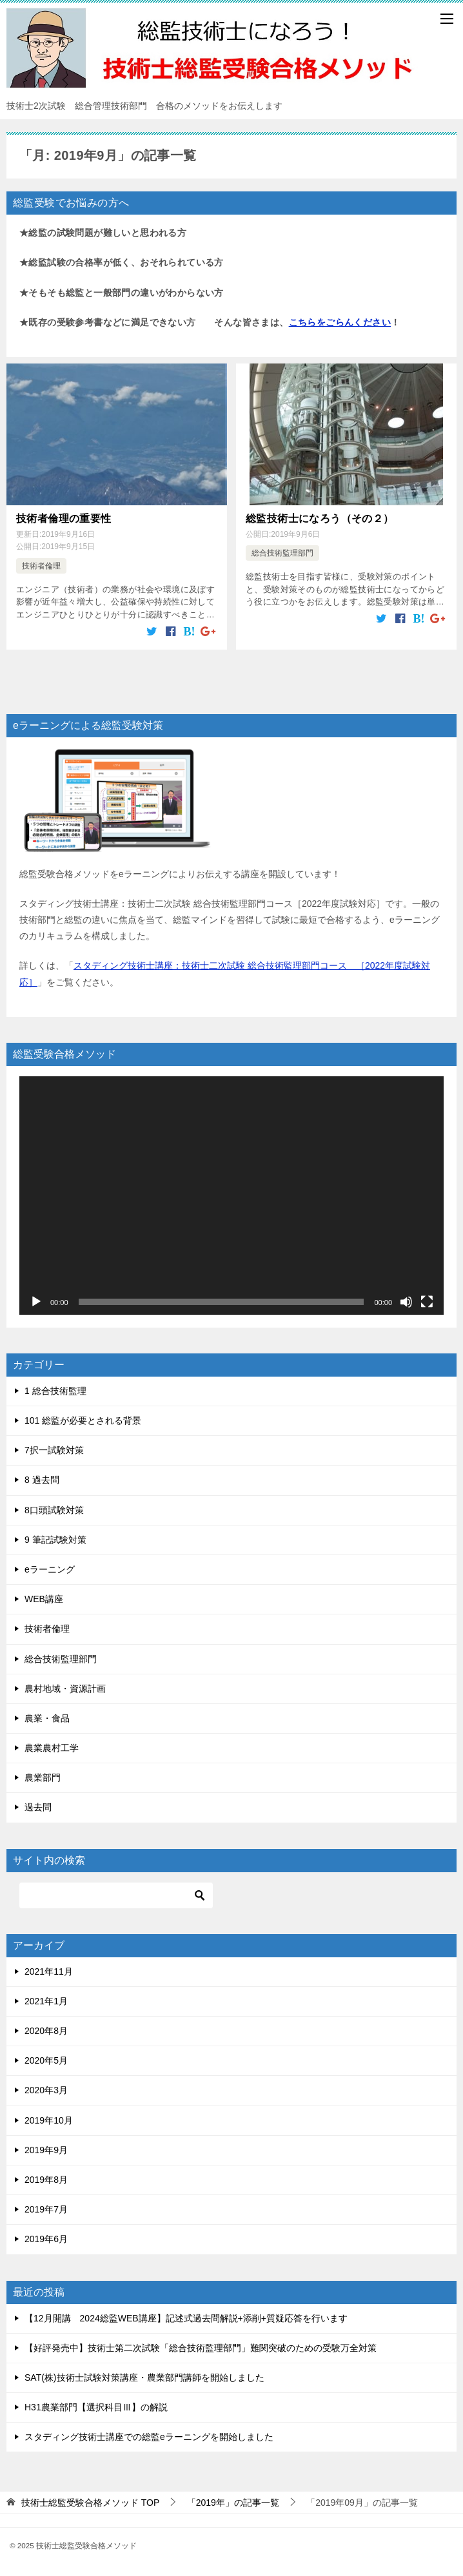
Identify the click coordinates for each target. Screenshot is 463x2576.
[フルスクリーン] (426, 1301)
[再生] (36, 1301)
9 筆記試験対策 (55, 1539)
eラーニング (50, 1569)
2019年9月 (46, 2149)
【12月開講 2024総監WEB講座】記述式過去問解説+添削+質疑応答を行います (186, 2317)
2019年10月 (49, 2120)
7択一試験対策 (54, 1450)
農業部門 (43, 1777)
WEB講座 (44, 1599)
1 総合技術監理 (55, 1390)
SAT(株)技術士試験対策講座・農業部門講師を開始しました (144, 2377)
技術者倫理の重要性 (64, 518)
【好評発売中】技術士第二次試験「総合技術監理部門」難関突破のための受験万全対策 (201, 2347)
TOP (90, 2502)
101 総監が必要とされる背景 (83, 1420)
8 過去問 (42, 1480)
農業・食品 (47, 1717)
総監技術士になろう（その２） (320, 518)
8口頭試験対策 (54, 1509)
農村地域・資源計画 (65, 1688)
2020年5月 (46, 2060)
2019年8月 (46, 2179)
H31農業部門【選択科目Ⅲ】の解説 (96, 2407)
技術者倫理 (41, 565)
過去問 (38, 1807)
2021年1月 (46, 2000)
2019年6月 (46, 2239)
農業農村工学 (52, 1748)
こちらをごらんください (340, 322)
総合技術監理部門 (282, 552)
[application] (231, 1195)
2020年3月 (46, 2090)
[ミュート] (406, 1301)
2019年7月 (46, 2209)
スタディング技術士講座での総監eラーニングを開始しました (149, 2437)
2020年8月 (46, 2031)
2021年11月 (49, 1971)
